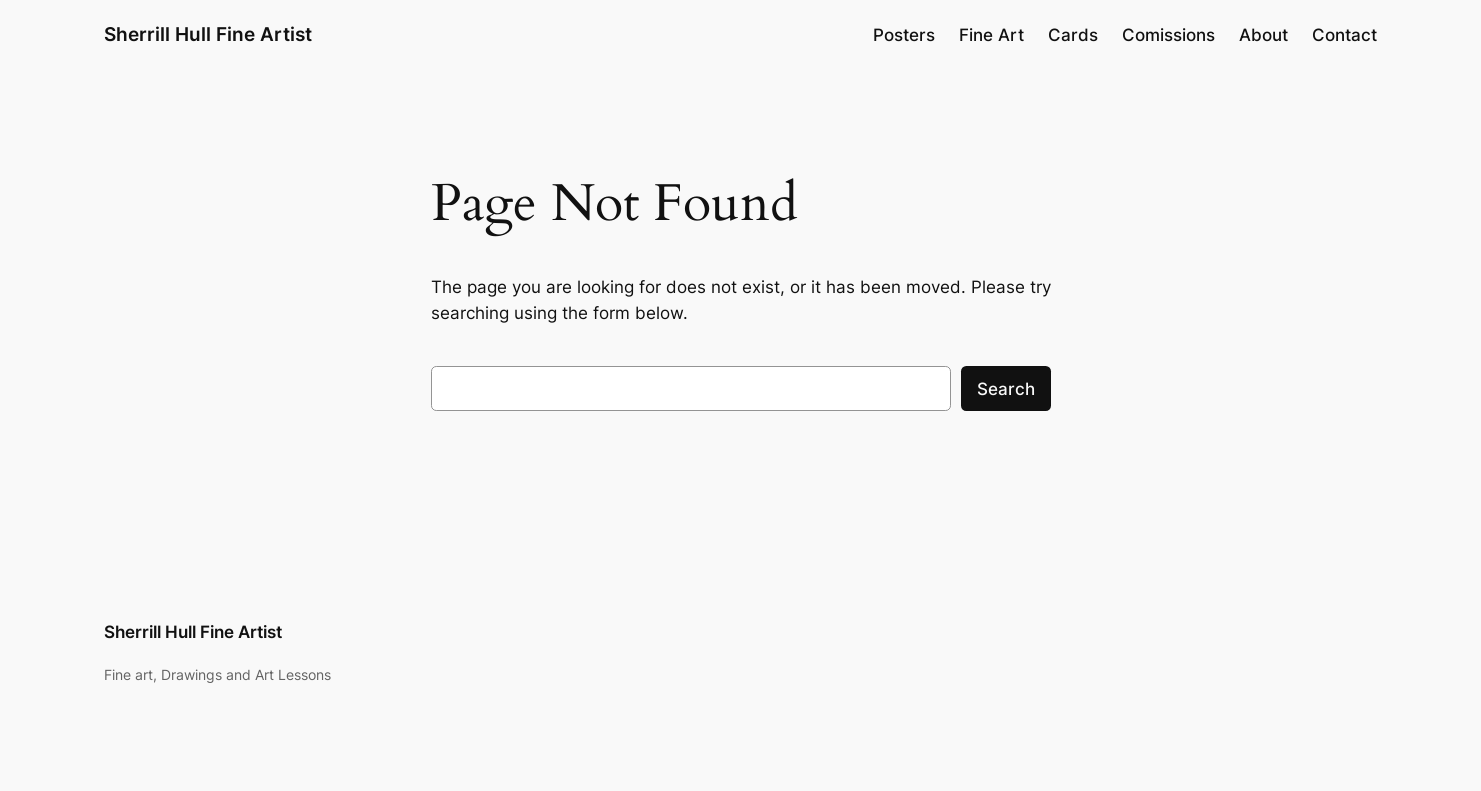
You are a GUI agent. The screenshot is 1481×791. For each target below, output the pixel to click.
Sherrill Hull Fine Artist (208, 34)
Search (1006, 389)
